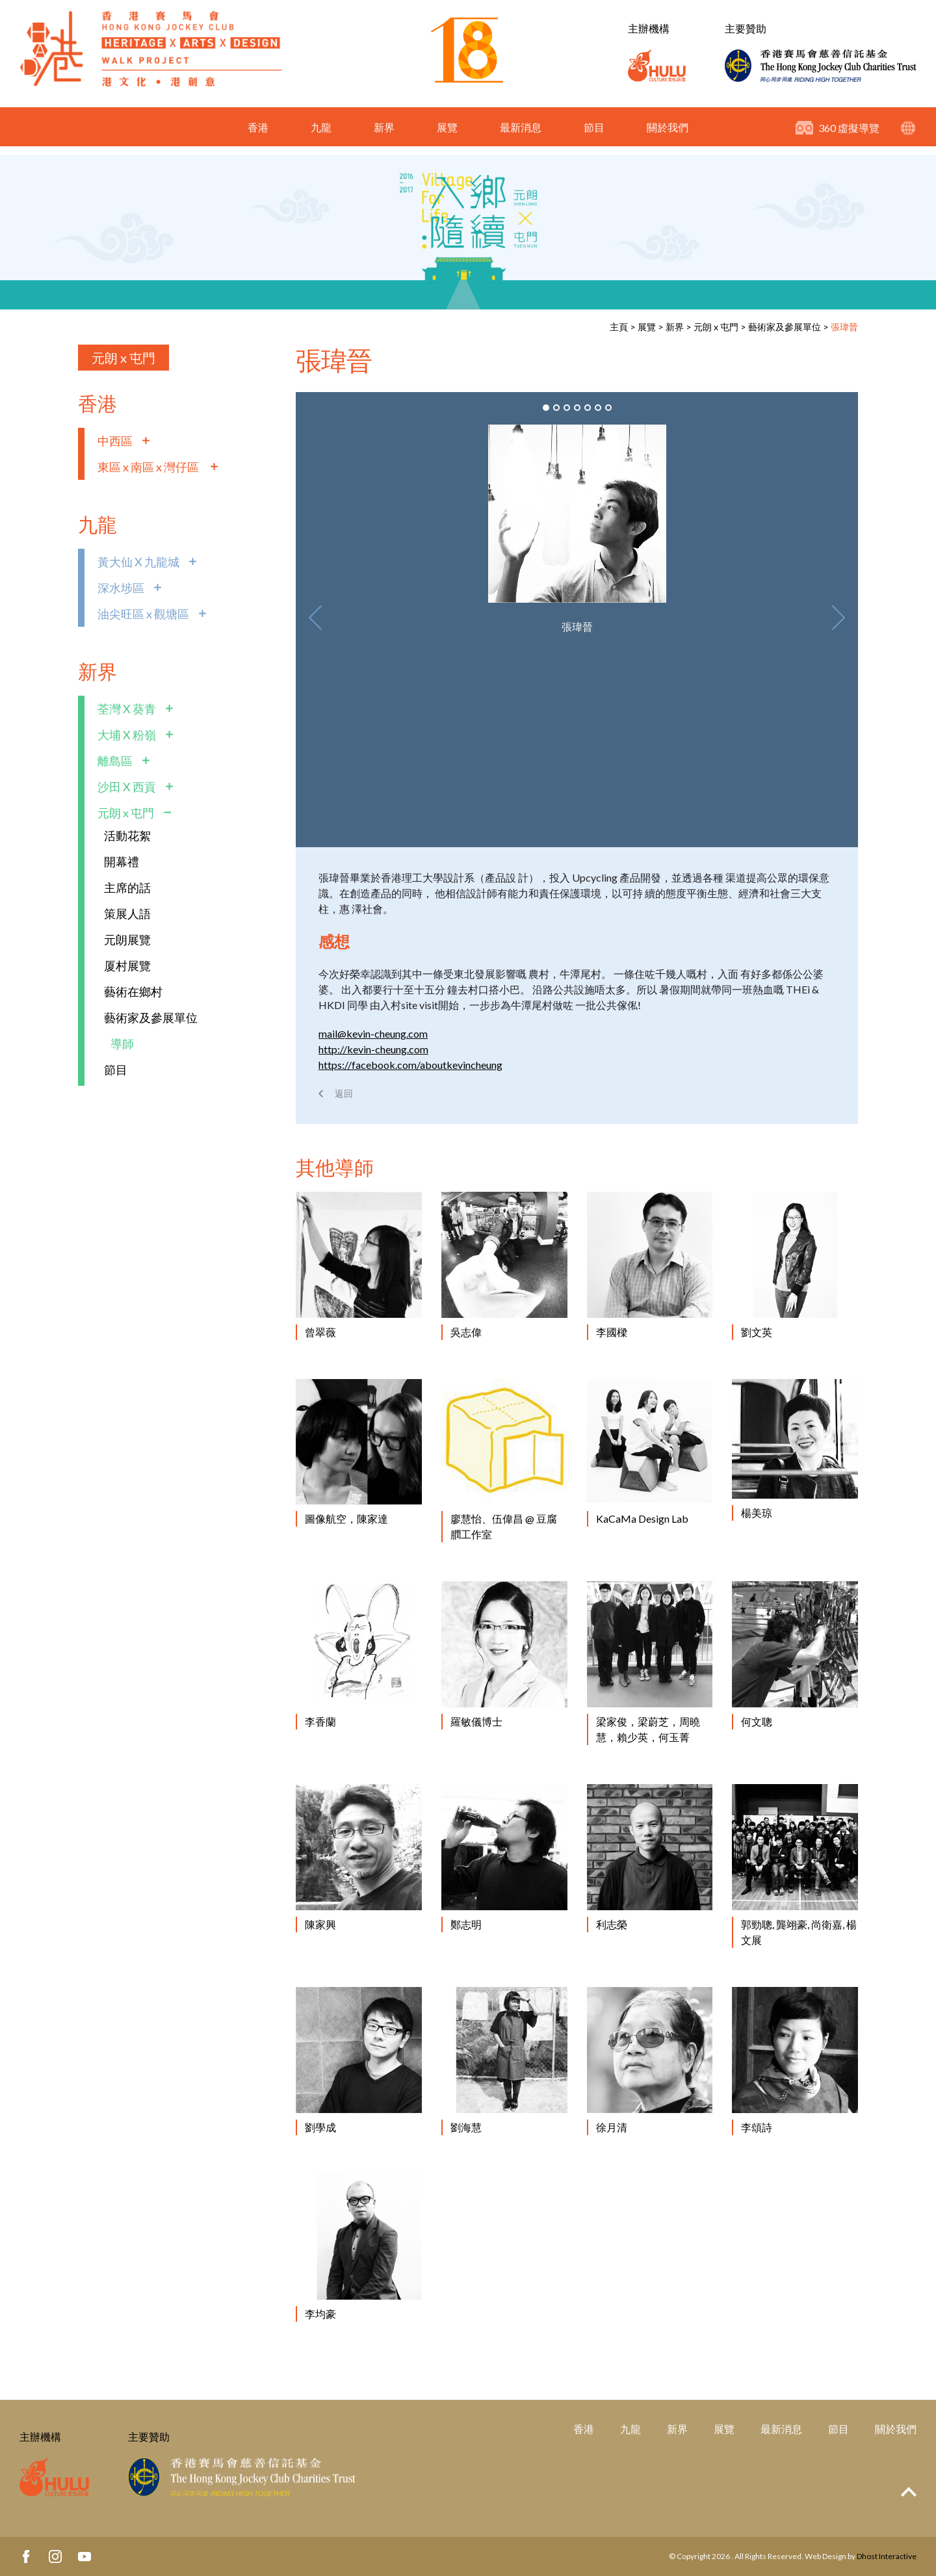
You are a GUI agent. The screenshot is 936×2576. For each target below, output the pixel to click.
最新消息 (520, 135)
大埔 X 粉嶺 (127, 735)
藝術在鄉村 (133, 991)
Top (908, 2492)
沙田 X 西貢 (127, 787)
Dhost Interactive (886, 2556)
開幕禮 (121, 861)
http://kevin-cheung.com (373, 1049)
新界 (384, 135)
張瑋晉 (844, 326)
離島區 (115, 761)
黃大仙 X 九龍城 (138, 562)
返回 (344, 1093)
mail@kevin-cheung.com (373, 1033)
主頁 (619, 326)
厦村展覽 (127, 965)
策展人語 (127, 913)
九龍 (321, 135)
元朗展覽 (127, 939)
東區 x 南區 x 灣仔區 (149, 467)
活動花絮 (127, 835)
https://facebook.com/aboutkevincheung (410, 1064)
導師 (122, 1043)
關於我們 (667, 135)
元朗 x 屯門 (716, 326)
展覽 (447, 135)
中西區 (115, 441)
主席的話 (127, 887)
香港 (258, 135)
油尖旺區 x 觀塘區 (143, 614)
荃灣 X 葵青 (127, 709)
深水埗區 (121, 588)
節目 (594, 135)
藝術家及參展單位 (784, 326)
